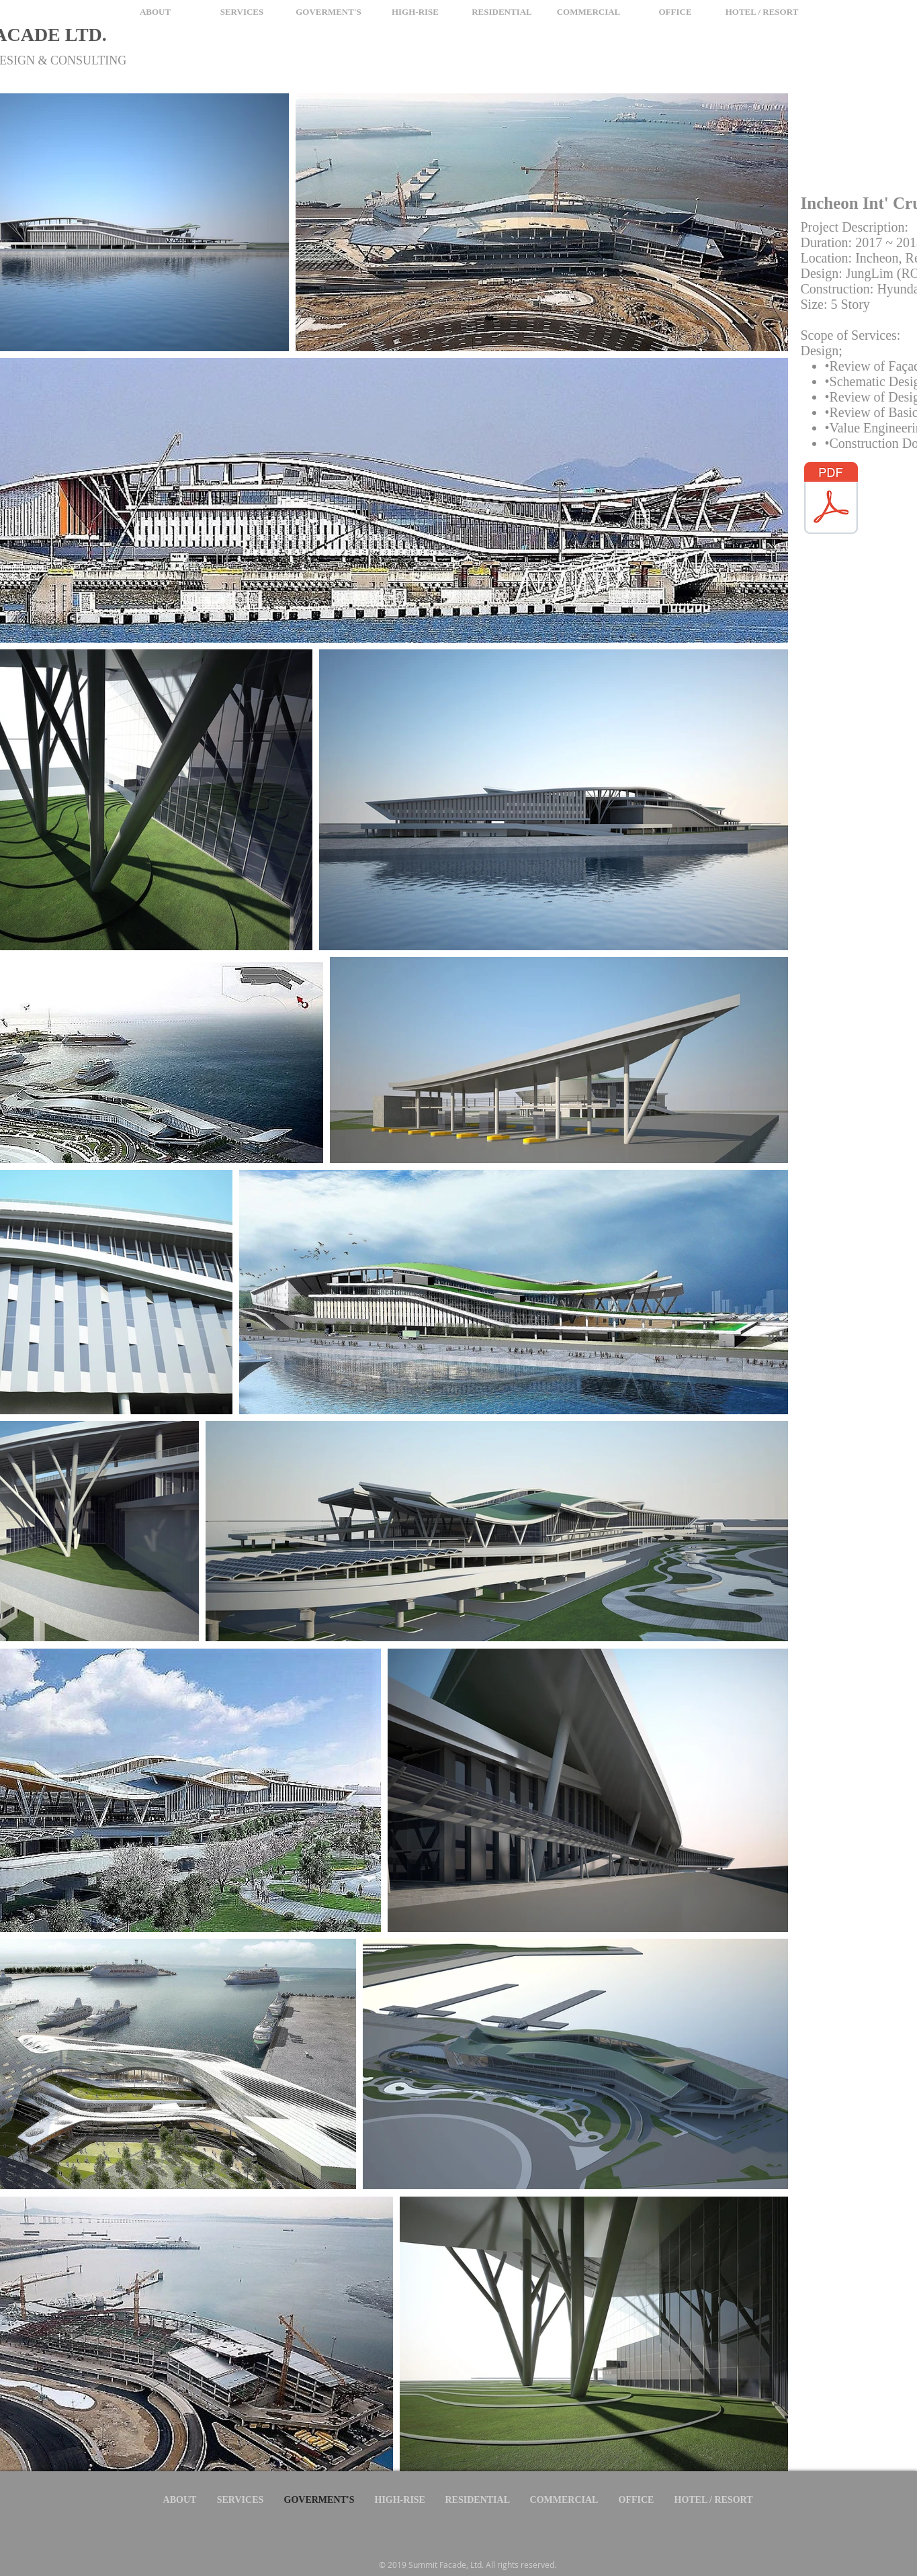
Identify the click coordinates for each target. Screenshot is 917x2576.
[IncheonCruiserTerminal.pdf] (831, 500)
